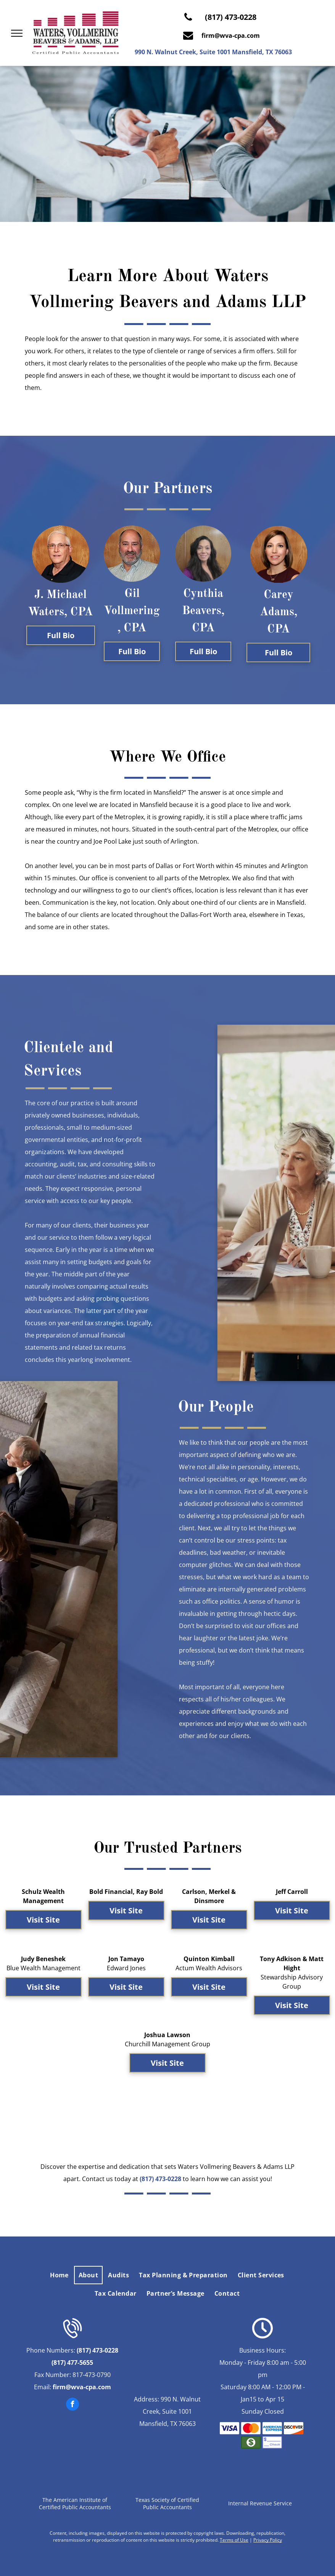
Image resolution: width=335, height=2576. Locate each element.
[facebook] (72, 2405)
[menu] (17, 33)
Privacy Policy (267, 2540)
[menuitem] (59, 2275)
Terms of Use (234, 2540)
